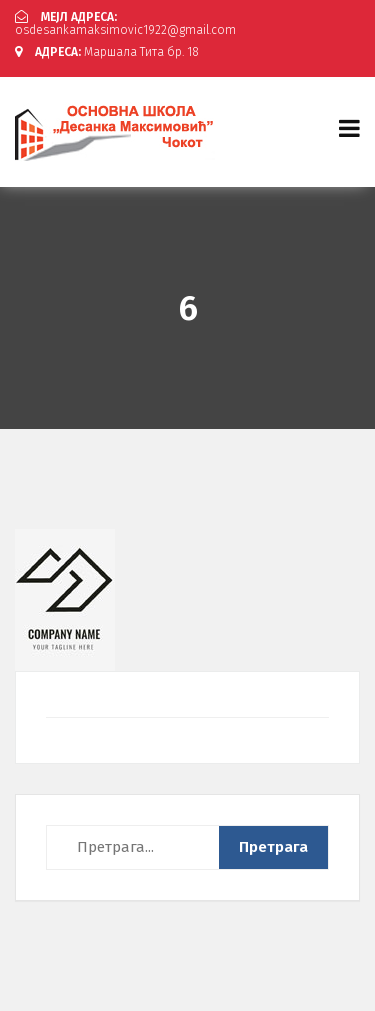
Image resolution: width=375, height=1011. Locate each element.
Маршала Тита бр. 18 (107, 52)
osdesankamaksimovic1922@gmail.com (125, 23)
